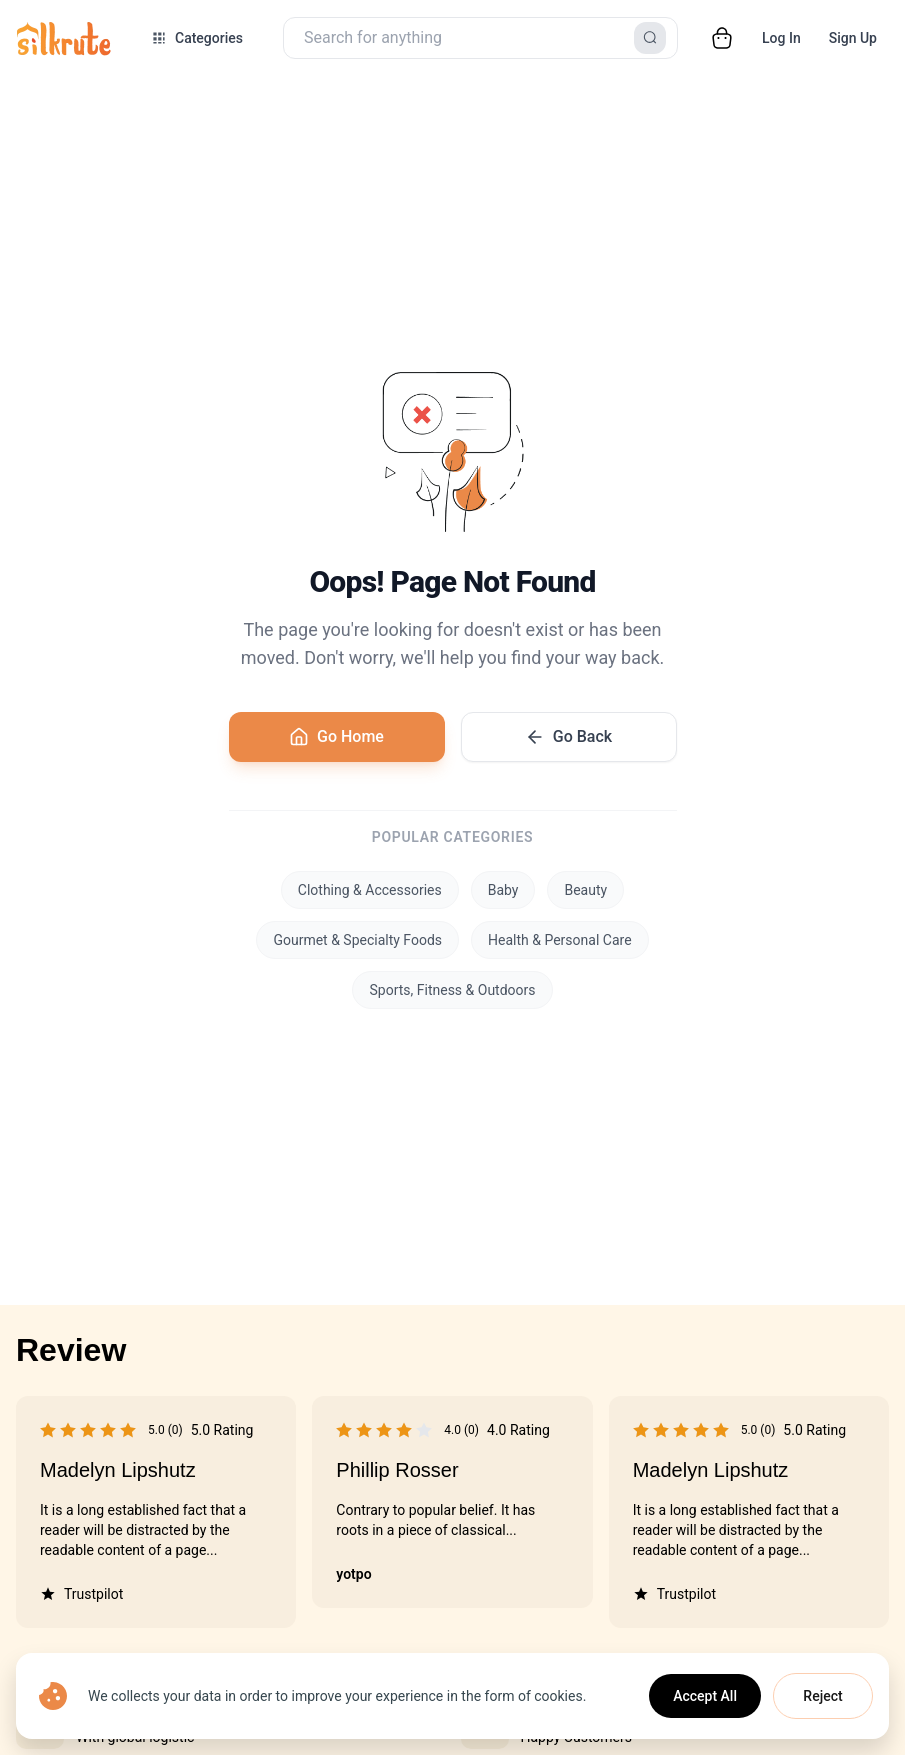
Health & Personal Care (560, 940)
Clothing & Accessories (370, 890)
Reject (822, 1696)
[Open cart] (722, 38)
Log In (781, 38)
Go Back (568, 737)
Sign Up (853, 38)
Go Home (336, 737)
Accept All (705, 1696)
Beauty (585, 890)
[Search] (650, 38)
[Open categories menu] (197, 38)
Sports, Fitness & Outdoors (452, 990)
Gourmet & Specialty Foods (357, 940)
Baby (503, 890)
